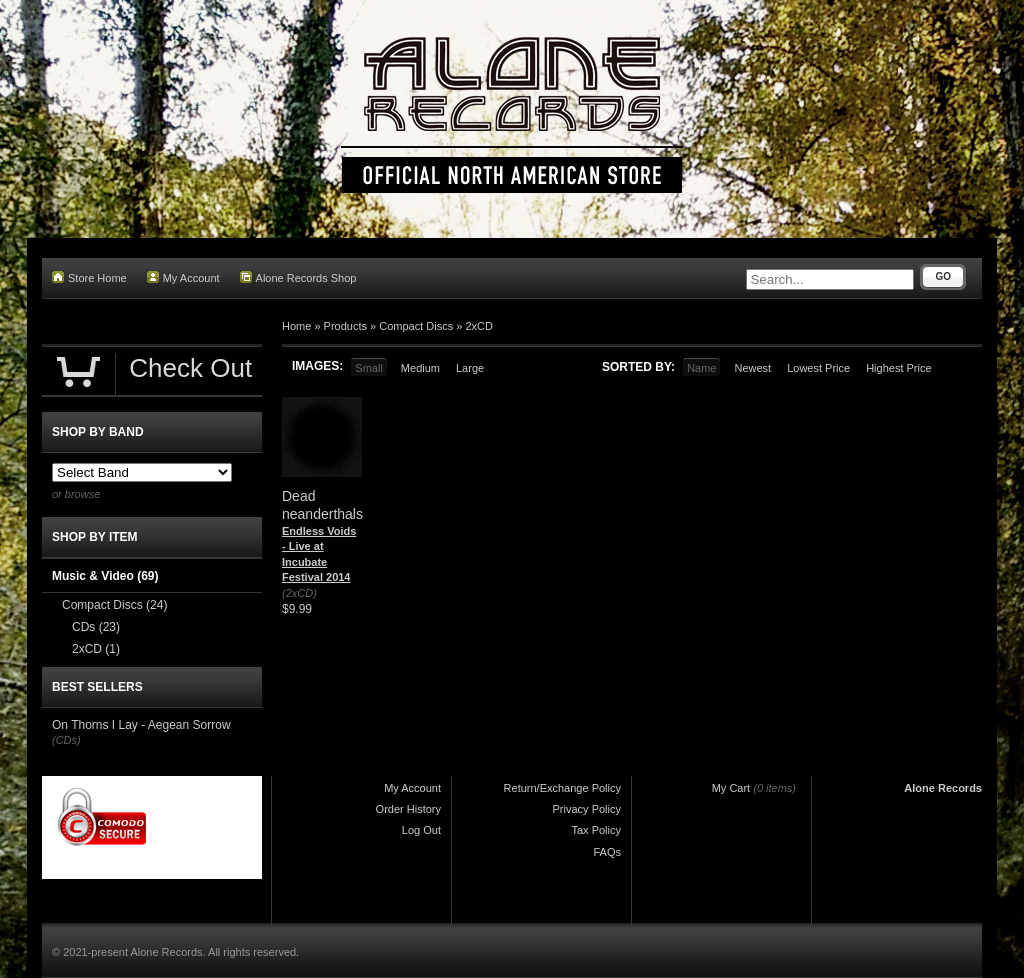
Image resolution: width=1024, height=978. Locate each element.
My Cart (731, 788)
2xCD (479, 326)
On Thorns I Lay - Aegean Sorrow (141, 725)
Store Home (89, 277)
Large (470, 368)
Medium (420, 368)
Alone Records (943, 788)
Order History (408, 809)
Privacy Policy (587, 809)
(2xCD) (299, 593)
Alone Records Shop (298, 277)
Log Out (421, 830)
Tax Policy (596, 830)
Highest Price (898, 368)
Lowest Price (818, 368)
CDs (96, 627)
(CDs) (66, 740)
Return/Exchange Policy (562, 788)
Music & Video (105, 576)
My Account (183, 277)
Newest (752, 368)
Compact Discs (416, 326)
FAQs (607, 852)
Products (345, 326)
